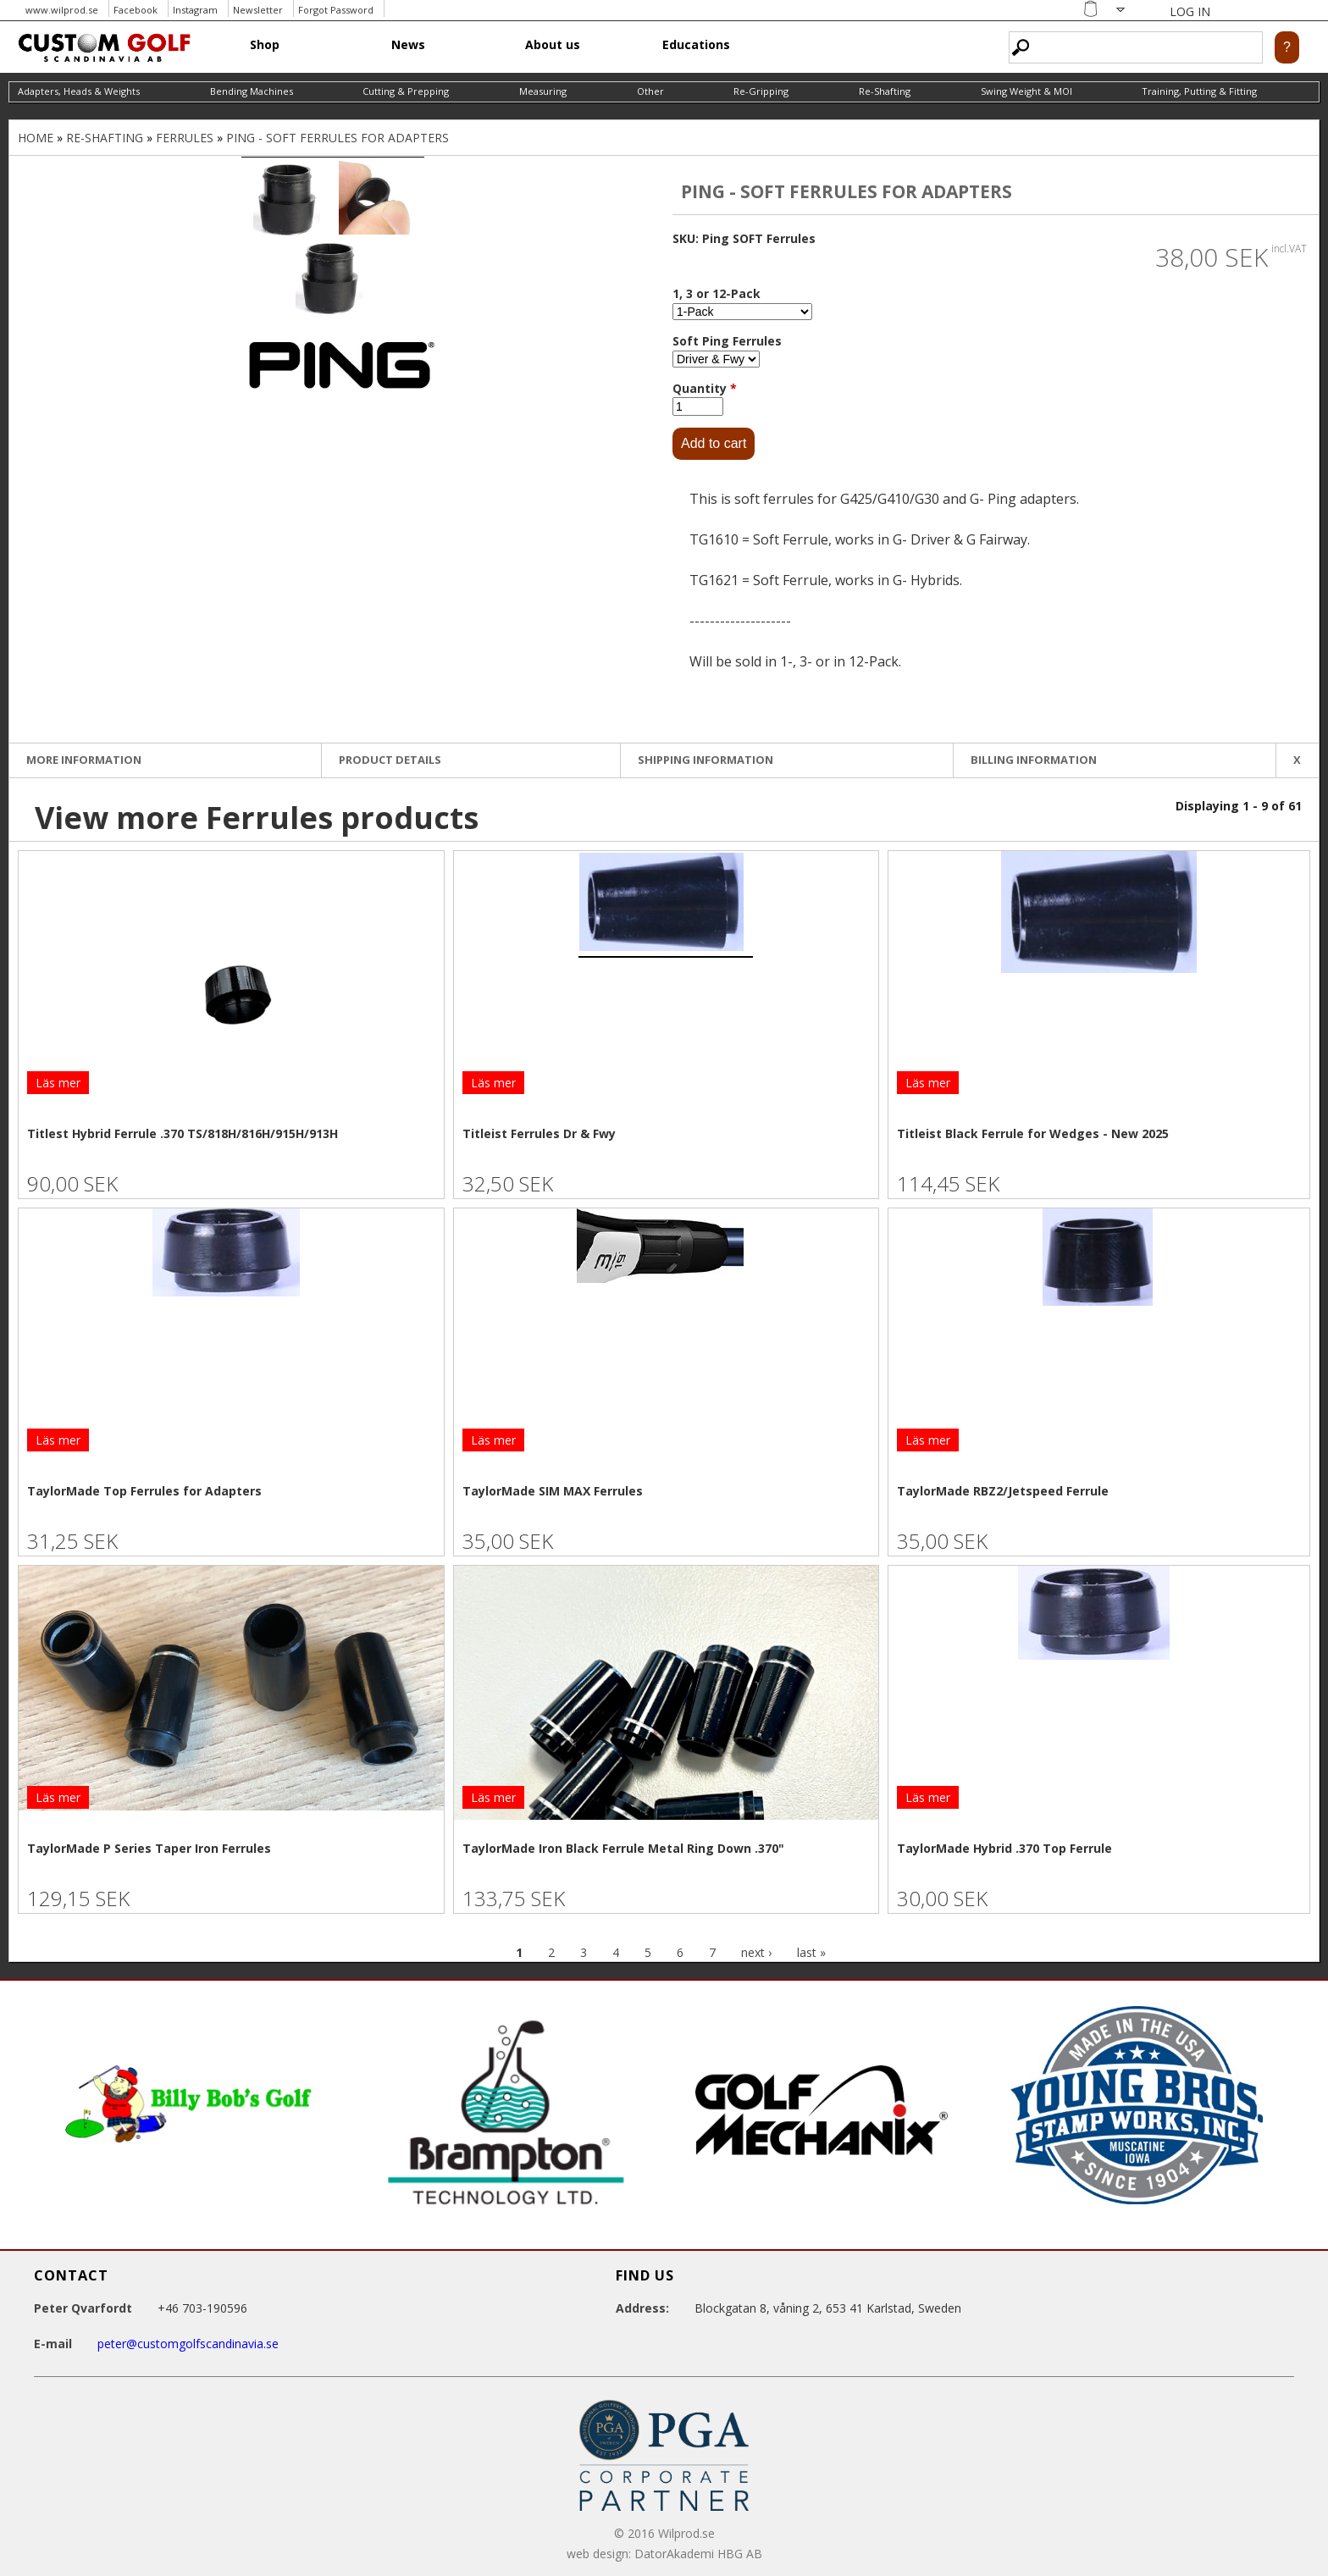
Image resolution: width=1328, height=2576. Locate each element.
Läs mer (58, 1083)
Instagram (195, 9)
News (408, 44)
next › (756, 1952)
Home (35, 138)
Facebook (135, 9)
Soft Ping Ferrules (727, 341)
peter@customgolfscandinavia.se (188, 2344)
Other (650, 91)
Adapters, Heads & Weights (79, 91)
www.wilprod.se (61, 9)
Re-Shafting (884, 91)
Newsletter (258, 9)
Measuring (543, 91)
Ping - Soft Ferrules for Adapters (337, 138)
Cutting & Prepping (405, 91)
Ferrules (184, 138)
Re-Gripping (760, 91)
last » (811, 1952)
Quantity (704, 388)
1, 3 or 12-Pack (716, 293)
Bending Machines (251, 91)
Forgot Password (336, 9)
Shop (264, 44)
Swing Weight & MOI (1026, 91)
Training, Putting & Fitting (1199, 91)
